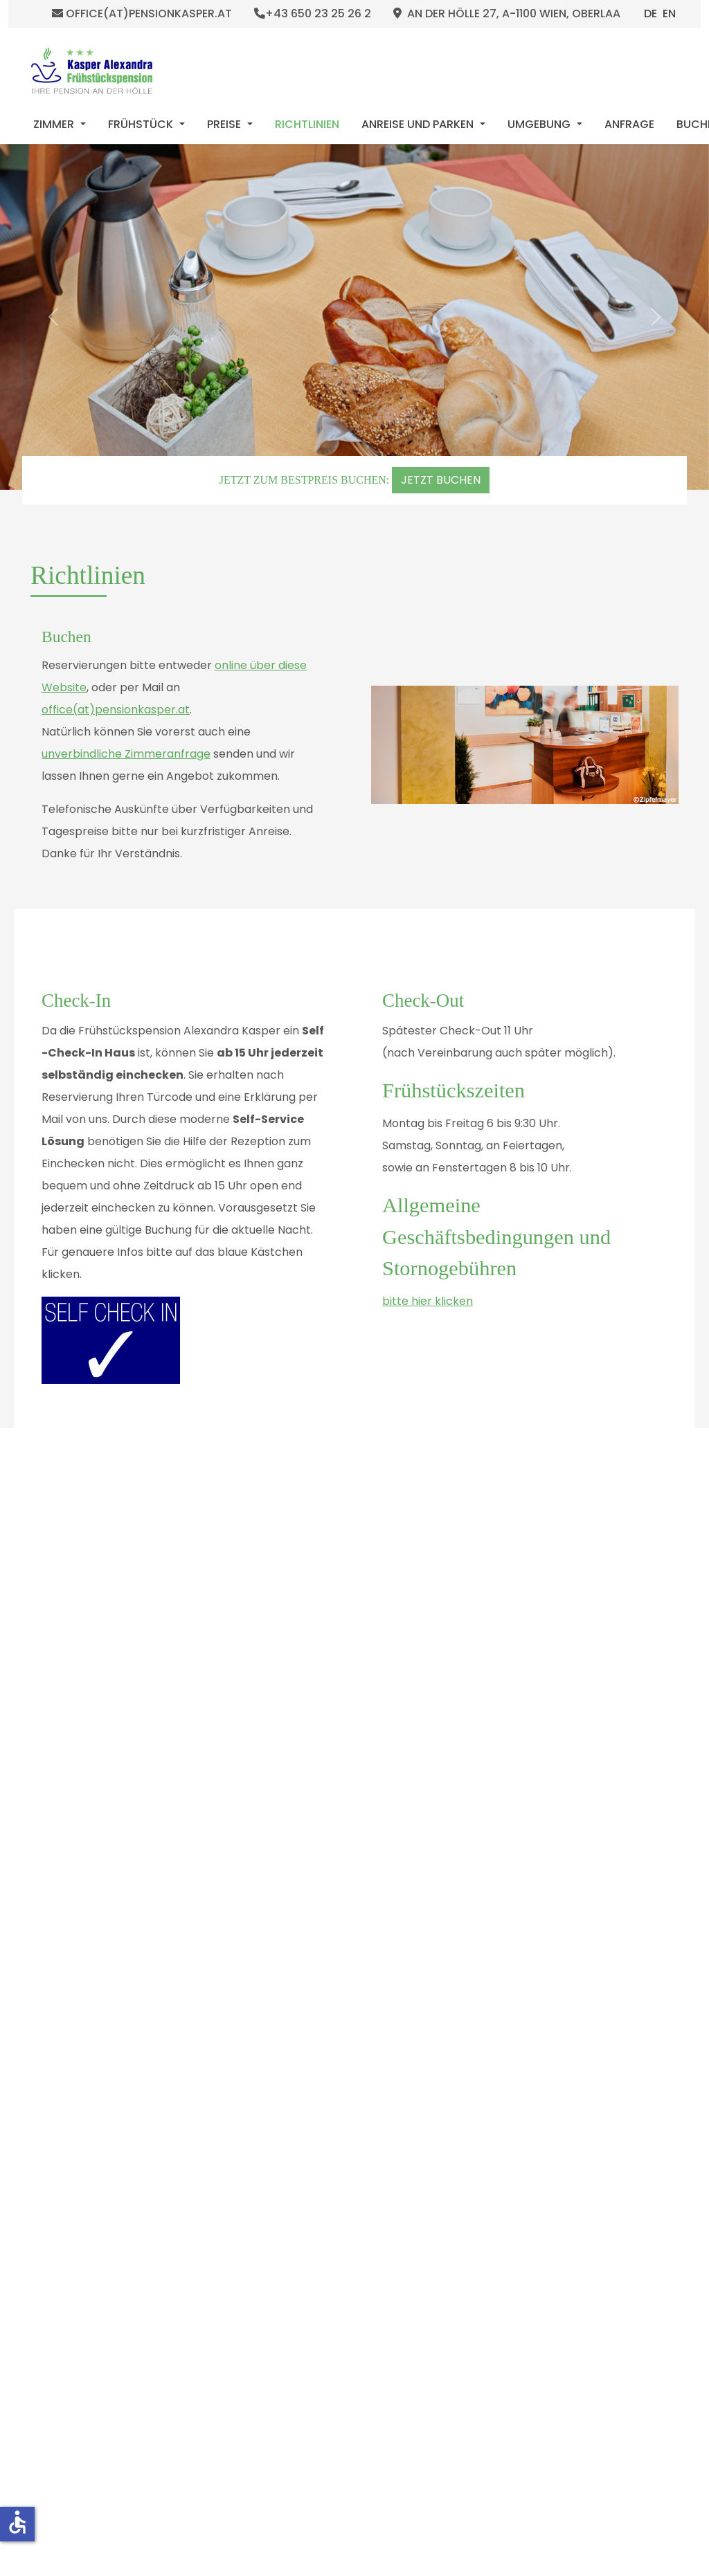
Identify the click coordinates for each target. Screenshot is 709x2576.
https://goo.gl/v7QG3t (435, 1605)
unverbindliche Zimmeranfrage (126, 754)
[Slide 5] (330, 2104)
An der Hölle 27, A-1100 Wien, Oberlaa (506, 14)
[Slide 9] (369, 2104)
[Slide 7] (349, 2104)
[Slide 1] (291, 2104)
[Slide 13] (408, 2104)
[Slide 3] (311, 2104)
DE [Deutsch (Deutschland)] (650, 13)
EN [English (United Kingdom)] (669, 13)
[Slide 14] (417, 2104)
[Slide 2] (301, 2104)
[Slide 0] (282, 2104)
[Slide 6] (340, 2104)
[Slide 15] (427, 2104)
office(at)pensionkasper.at (142, 14)
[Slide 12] (398, 2104)
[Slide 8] (359, 2104)
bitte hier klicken (427, 1301)
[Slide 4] (320, 2104)
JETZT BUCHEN (441, 480)
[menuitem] (59, 124)
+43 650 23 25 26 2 (312, 14)
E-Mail (191, 1583)
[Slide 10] (379, 2104)
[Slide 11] (388, 2104)
